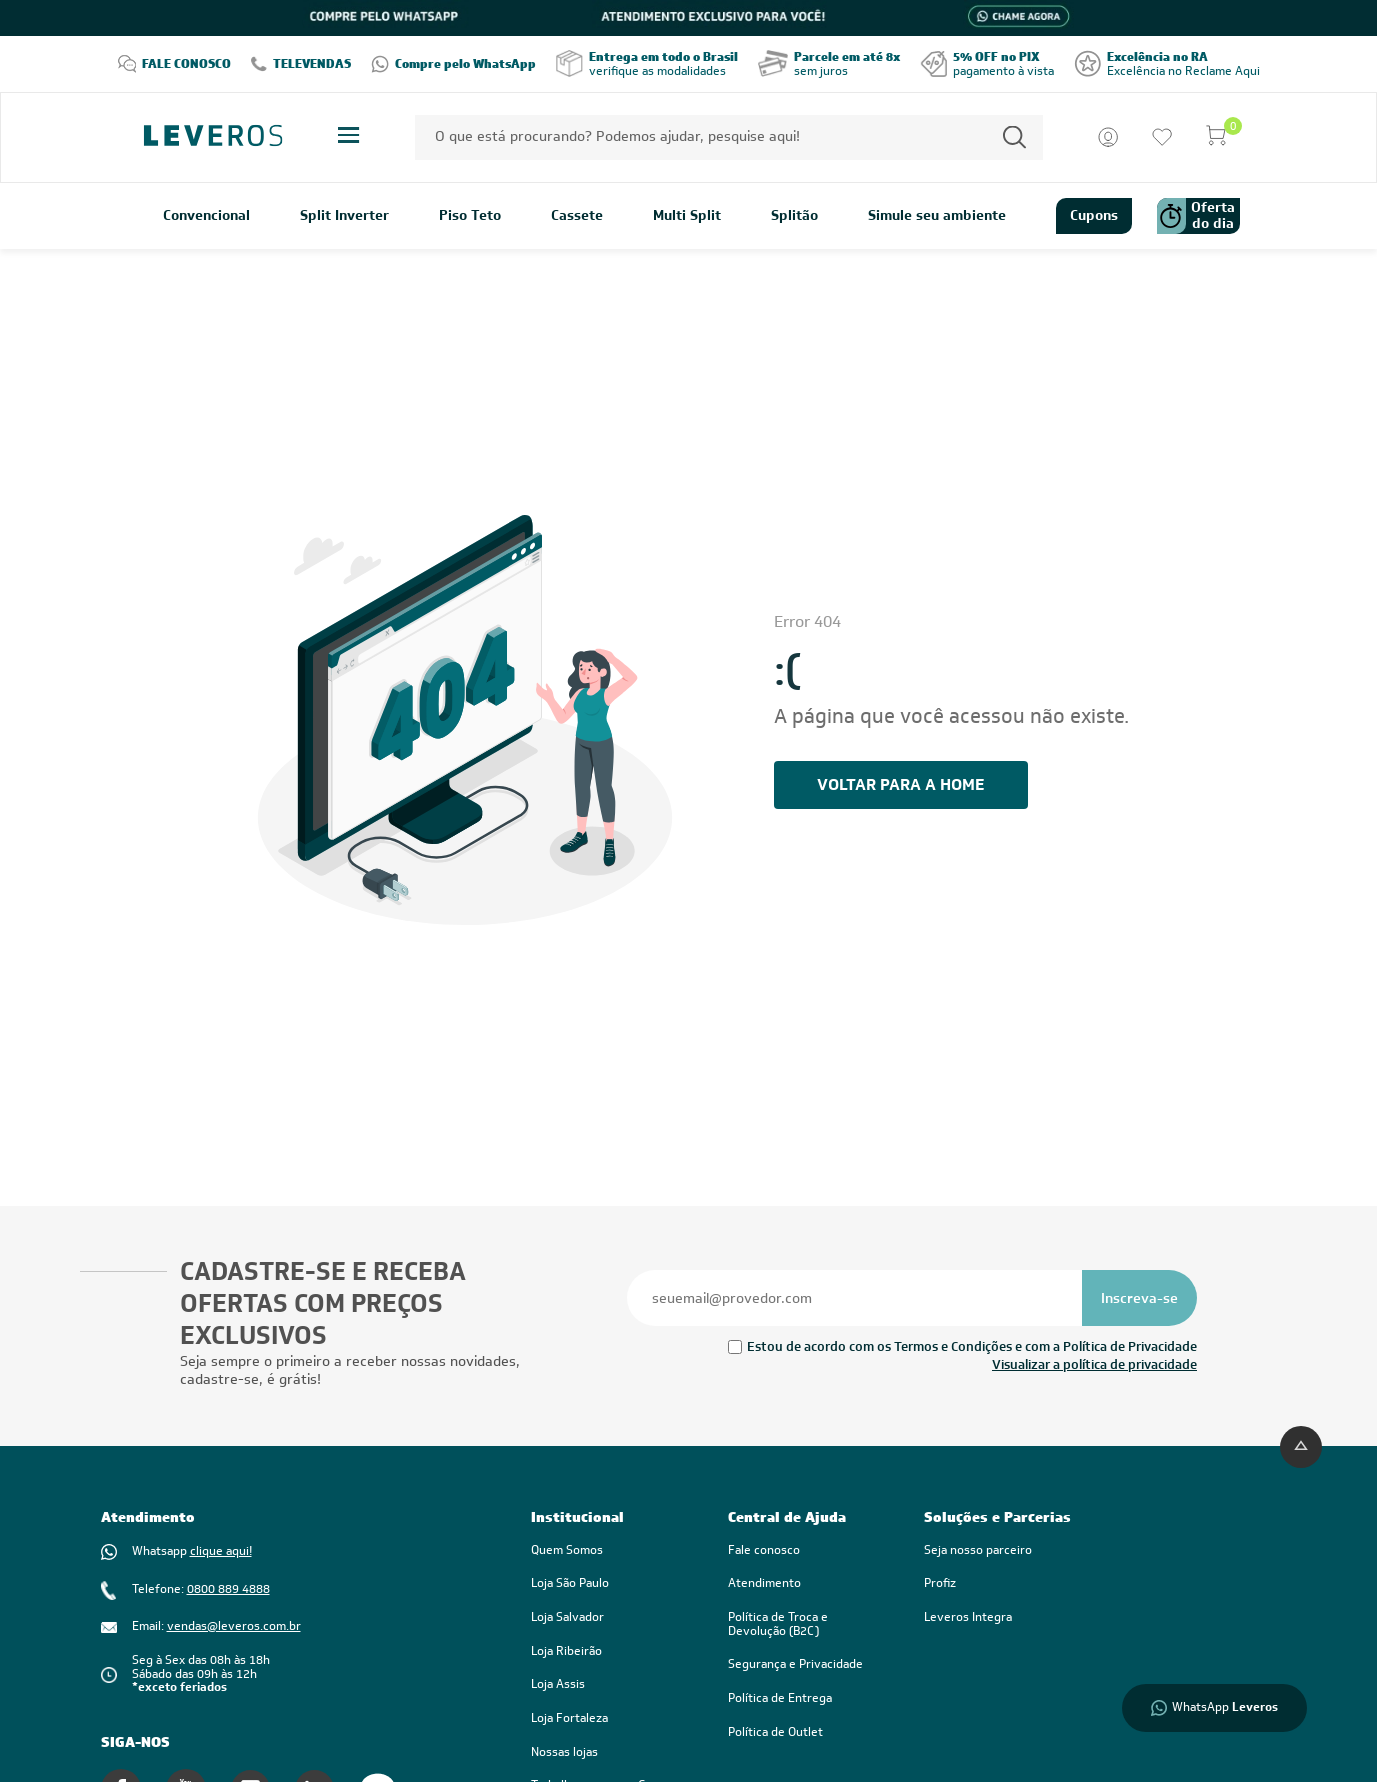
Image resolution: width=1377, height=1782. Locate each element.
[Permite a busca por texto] (1014, 137)
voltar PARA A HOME (900, 784)
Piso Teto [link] (470, 216)
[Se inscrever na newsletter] (1139, 1298)
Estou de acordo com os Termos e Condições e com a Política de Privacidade (972, 1346)
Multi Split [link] (687, 216)
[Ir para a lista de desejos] (1162, 137)
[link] (806, 1624)
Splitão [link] (794, 216)
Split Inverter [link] (344, 216)
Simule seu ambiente (937, 216)
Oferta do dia (1196, 216)
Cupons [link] (1094, 215)
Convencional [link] (206, 216)
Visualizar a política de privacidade (1094, 1364)
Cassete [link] (577, 216)
